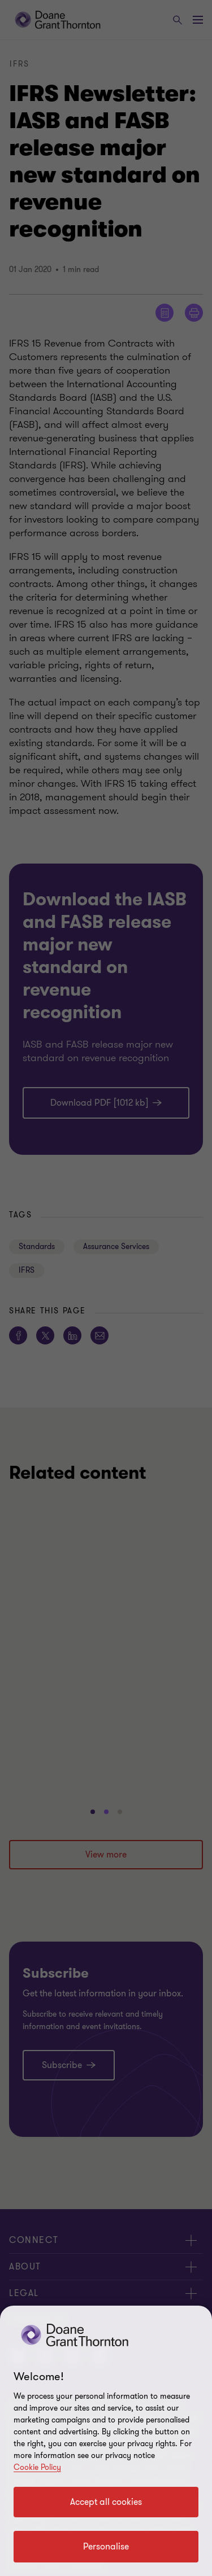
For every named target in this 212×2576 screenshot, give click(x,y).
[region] (106, 2441)
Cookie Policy (37, 2467)
